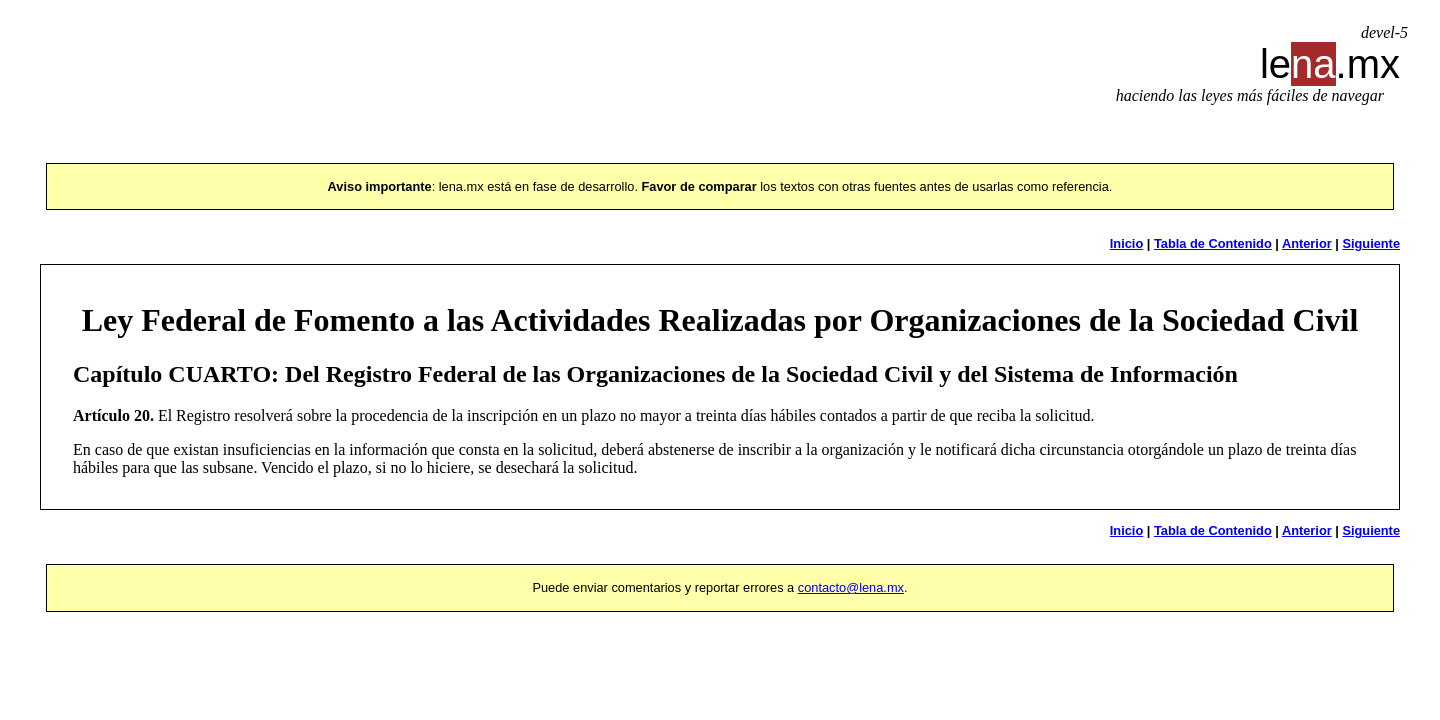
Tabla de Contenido (1213, 243)
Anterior (1307, 243)
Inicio (1126, 243)
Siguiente (1371, 243)
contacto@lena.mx (851, 587)
